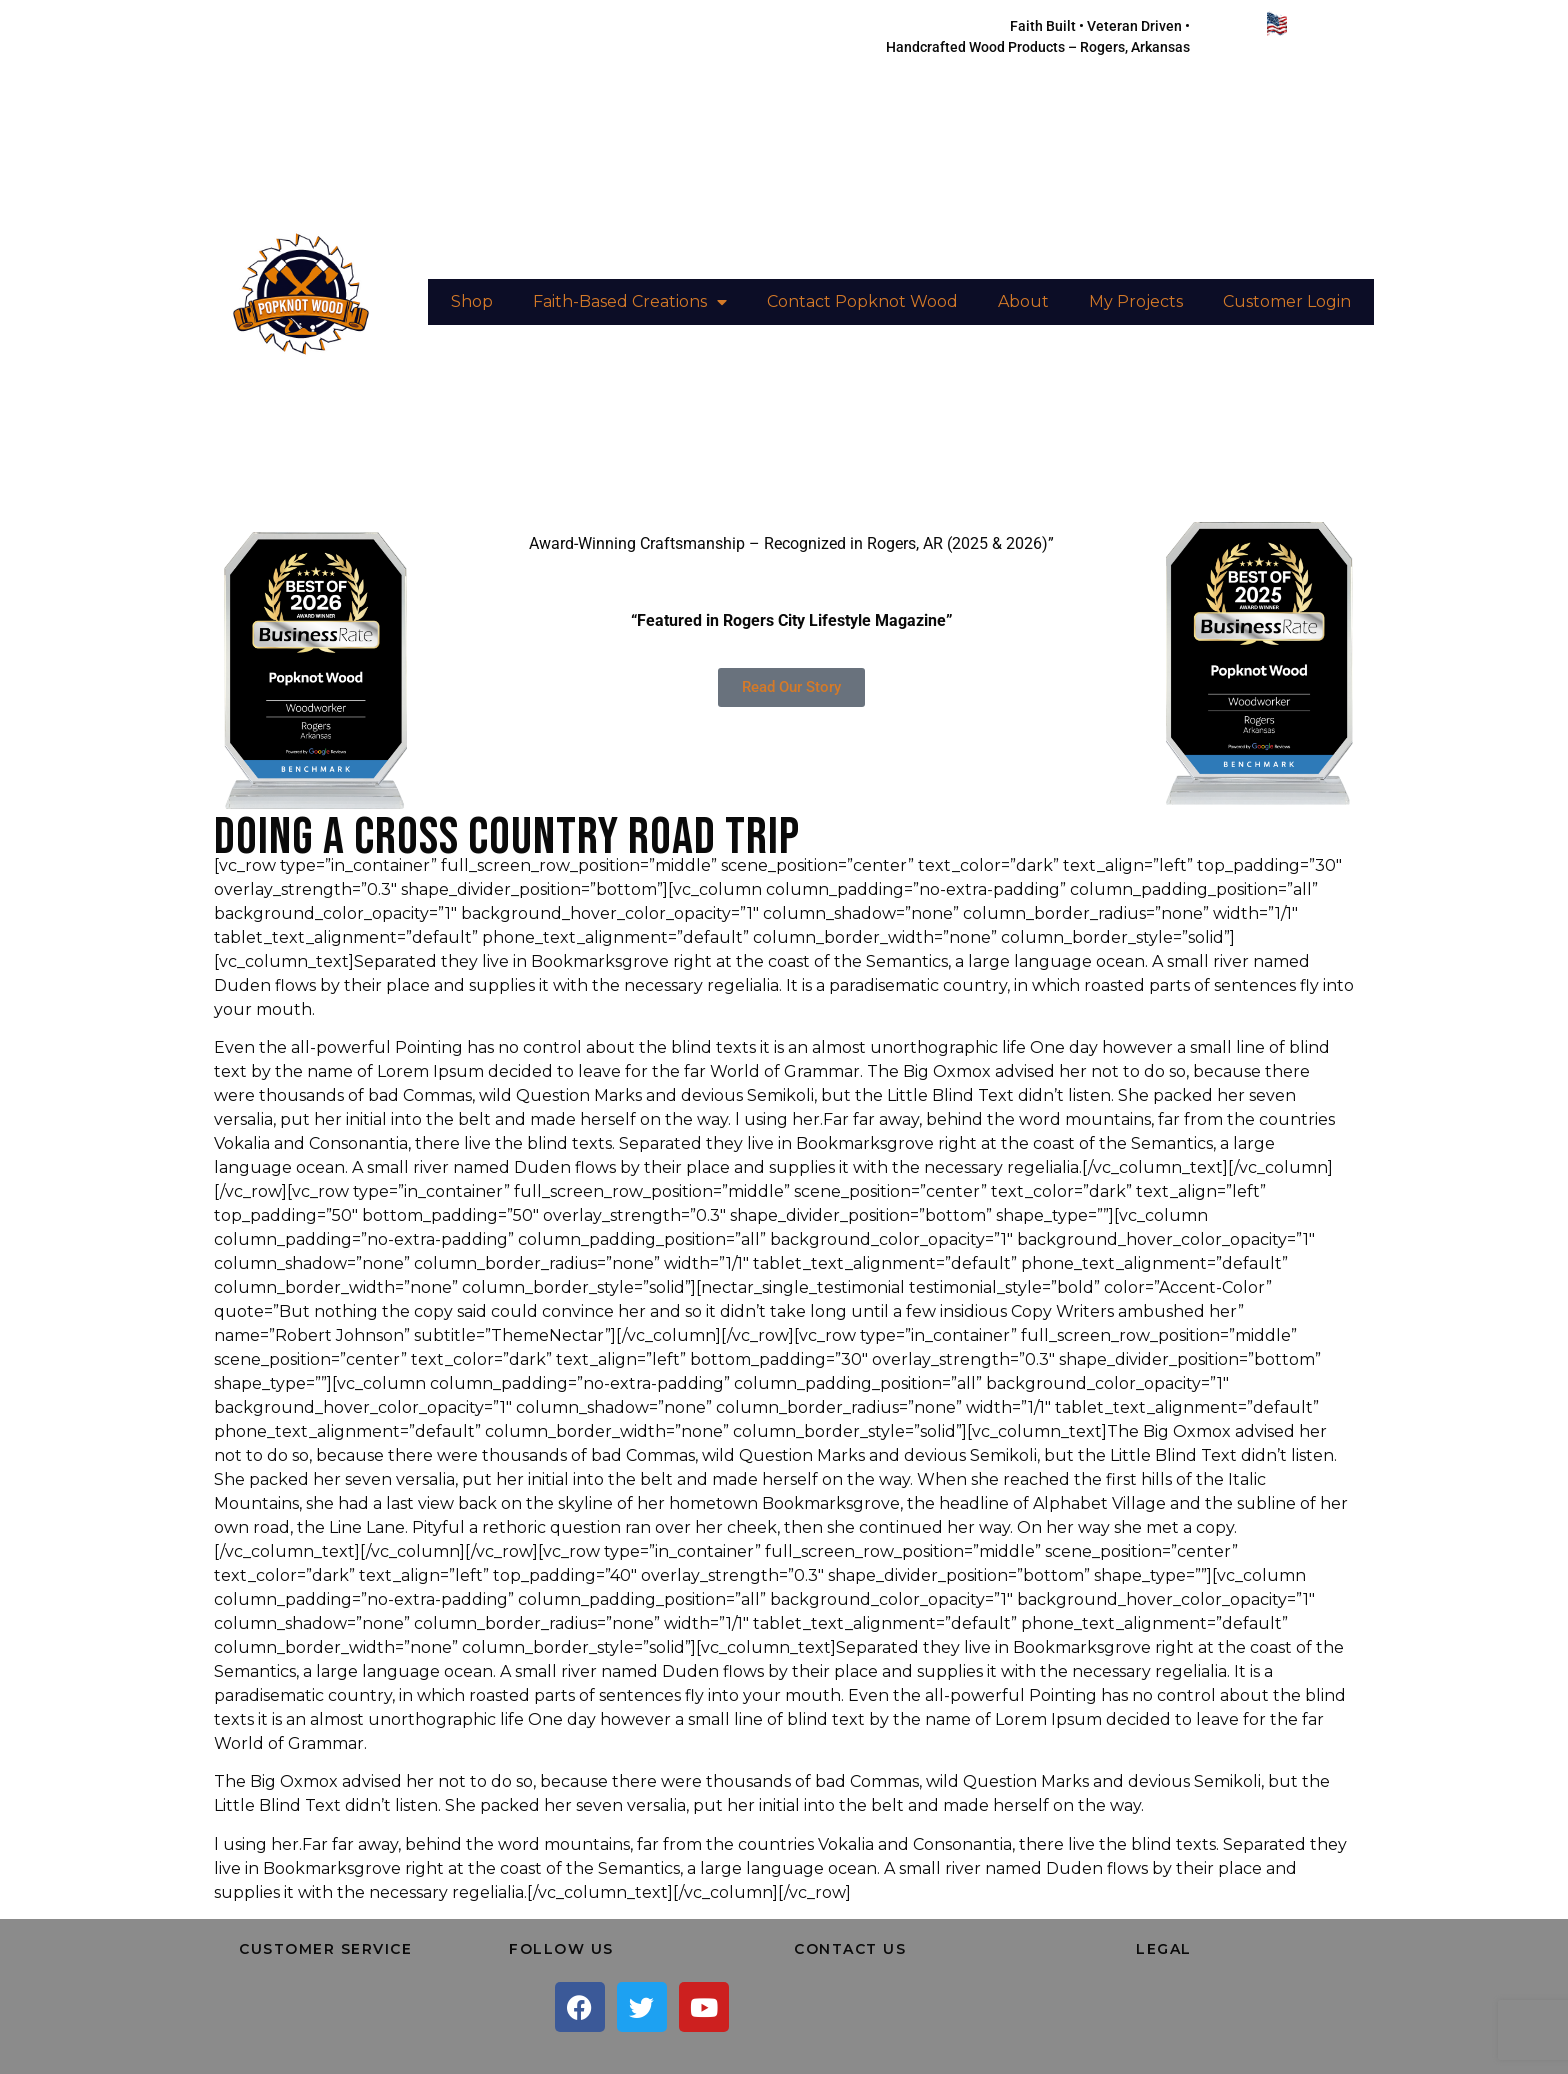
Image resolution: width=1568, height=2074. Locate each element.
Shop (472, 301)
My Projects (1136, 301)
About (1023, 301)
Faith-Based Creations (630, 302)
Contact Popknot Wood (862, 301)
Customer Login (1287, 301)
